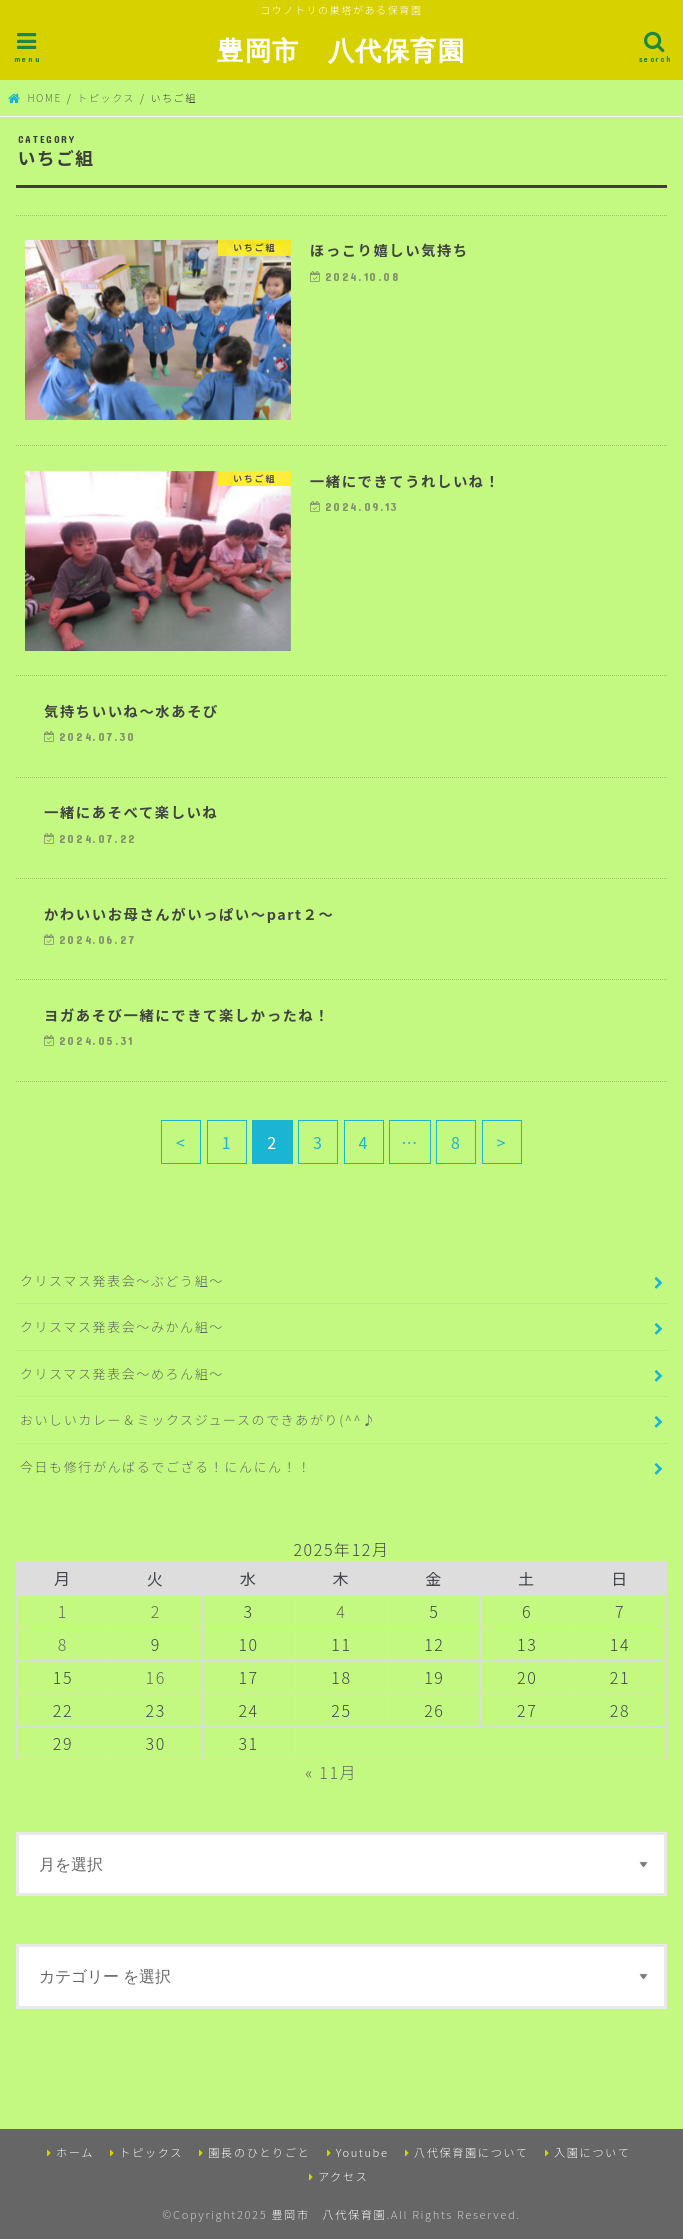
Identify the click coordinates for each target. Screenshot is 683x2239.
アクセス (343, 2176)
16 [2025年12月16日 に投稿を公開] (156, 1677)
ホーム (75, 2151)
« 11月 (331, 1772)
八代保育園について (471, 2151)
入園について (592, 2151)
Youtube (362, 2151)
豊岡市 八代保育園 (341, 50)
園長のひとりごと (259, 2151)
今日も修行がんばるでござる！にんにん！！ (166, 1466)
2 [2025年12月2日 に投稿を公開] (156, 1611)
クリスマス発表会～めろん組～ (122, 1373)
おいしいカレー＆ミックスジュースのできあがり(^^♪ (198, 1419)
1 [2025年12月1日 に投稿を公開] (63, 1611)
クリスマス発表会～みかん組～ (122, 1326)
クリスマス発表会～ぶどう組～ (122, 1280)
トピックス (151, 2151)
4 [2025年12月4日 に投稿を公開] (341, 1611)
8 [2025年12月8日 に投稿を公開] (63, 1644)
